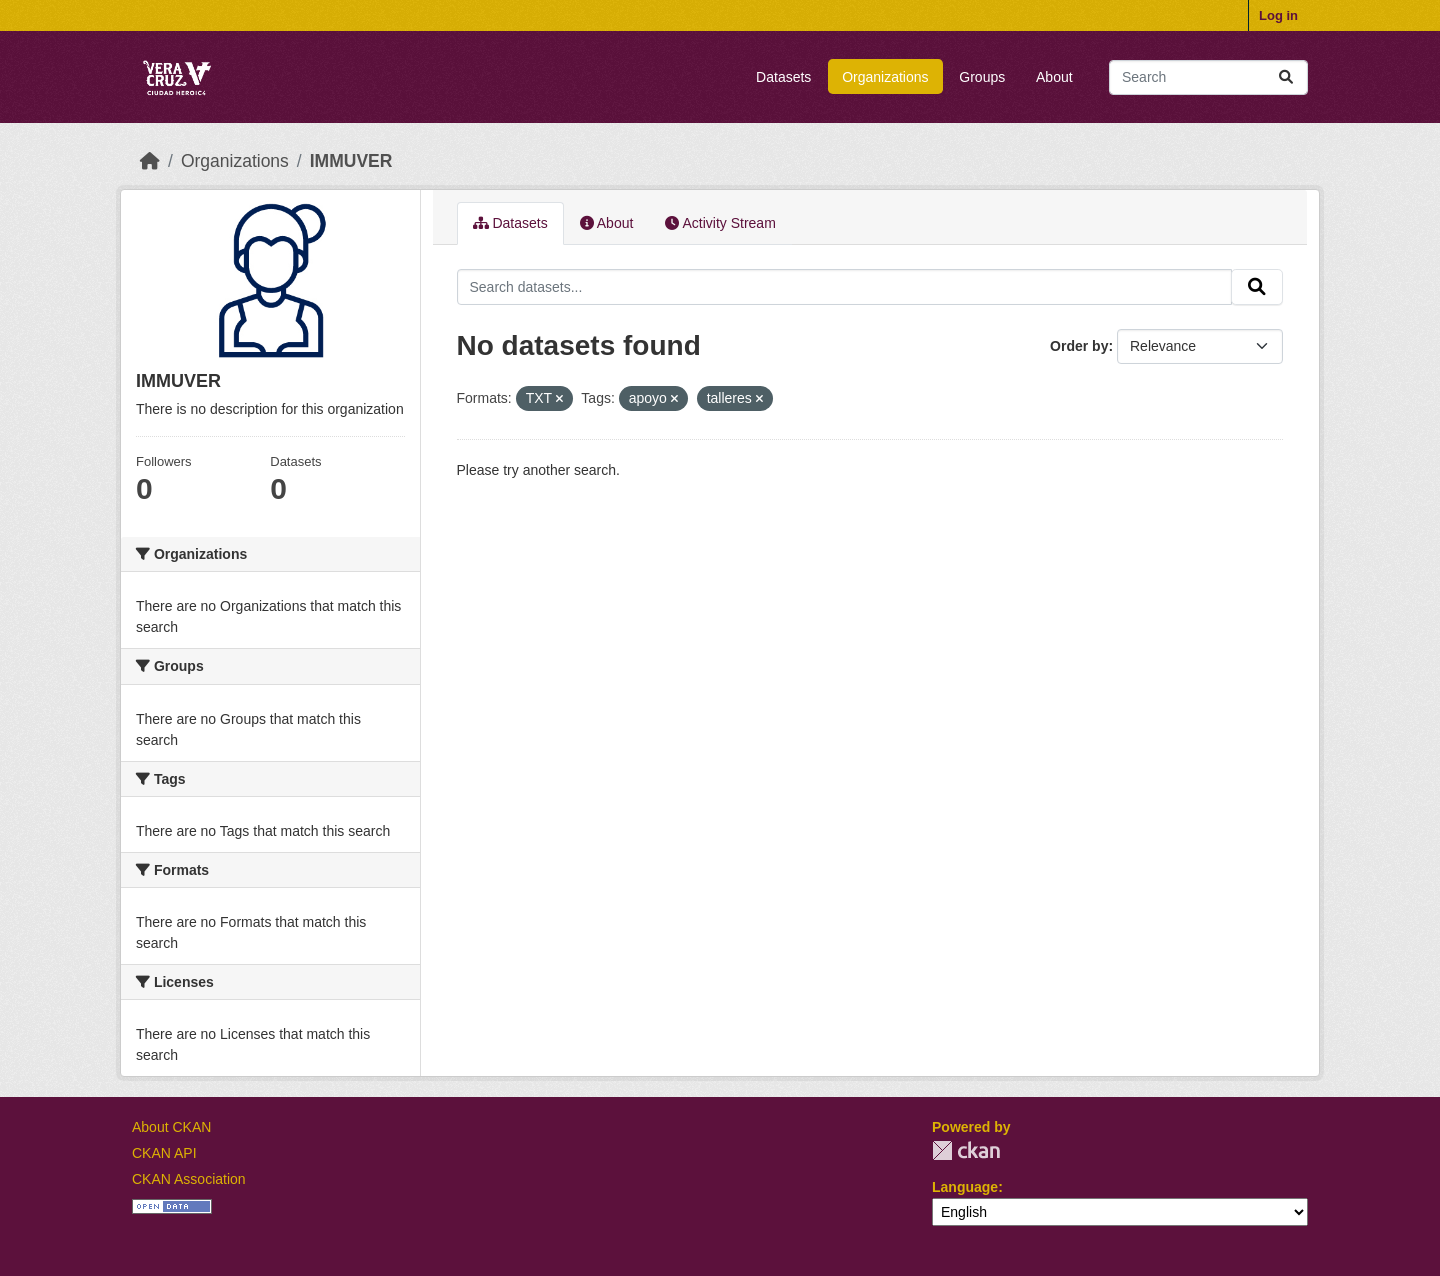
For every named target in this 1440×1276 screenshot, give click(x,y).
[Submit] (1286, 77)
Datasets (783, 77)
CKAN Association (189, 1179)
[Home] (150, 161)
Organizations (885, 77)
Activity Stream (720, 223)
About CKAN (171, 1127)
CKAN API (164, 1153)
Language (965, 1187)
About (1054, 77)
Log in (1278, 15)
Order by (1079, 346)
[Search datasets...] (1208, 77)
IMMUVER (351, 161)
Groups (982, 77)
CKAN (966, 1150)
